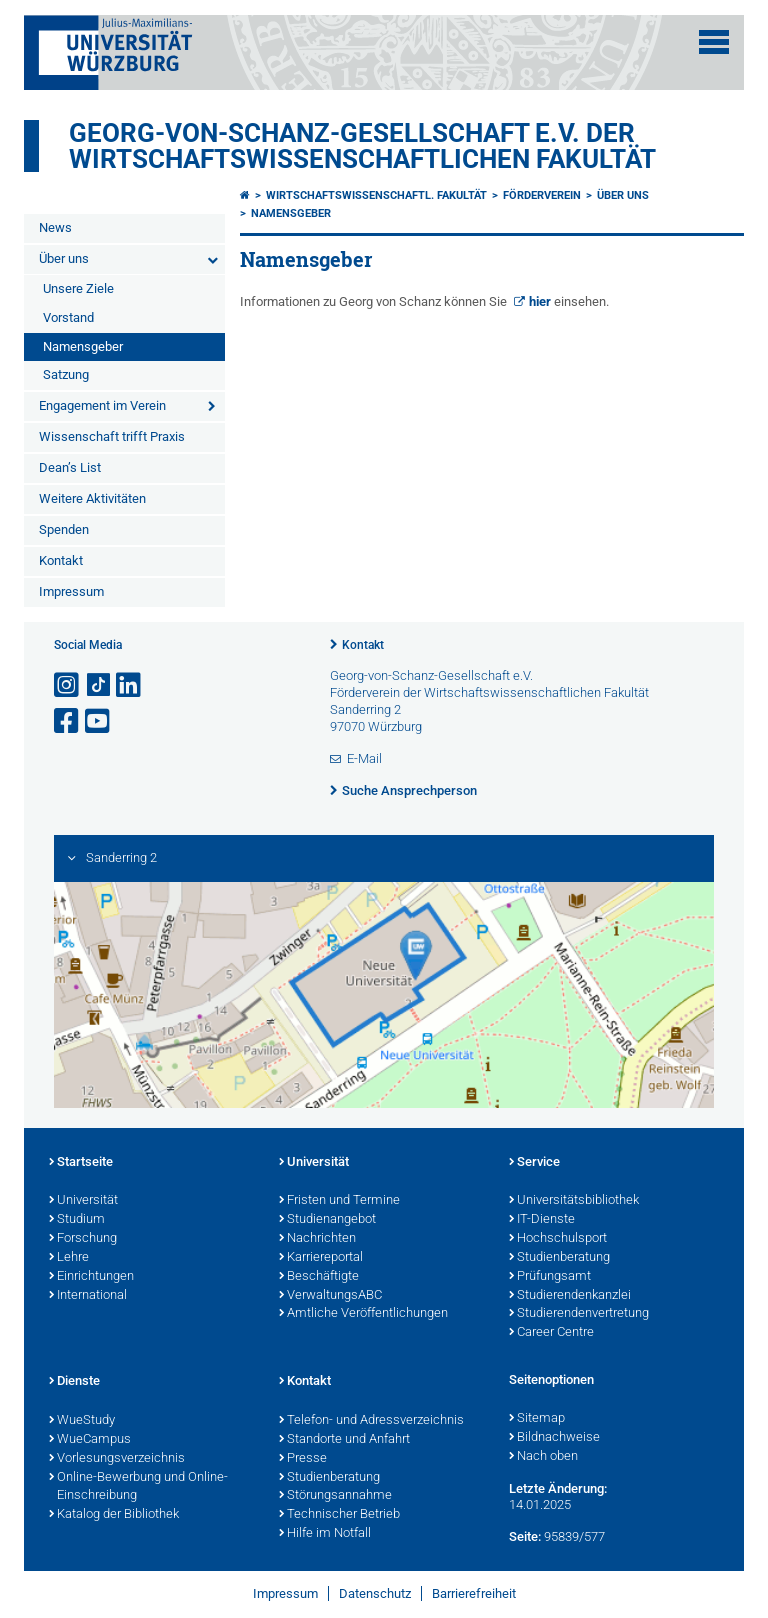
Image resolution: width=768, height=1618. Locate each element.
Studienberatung (559, 1258)
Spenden (64, 529)
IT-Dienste (542, 1220)
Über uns (64, 258)
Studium (77, 1220)
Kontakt (61, 560)
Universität (83, 1201)
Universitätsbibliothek (574, 1201)
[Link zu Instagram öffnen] (68, 685)
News (55, 227)
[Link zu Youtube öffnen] (99, 721)
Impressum (71, 591)
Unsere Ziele (78, 288)
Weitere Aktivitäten (92, 498)
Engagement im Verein (102, 405)
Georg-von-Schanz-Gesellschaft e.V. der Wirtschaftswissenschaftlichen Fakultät (362, 146)
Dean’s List (70, 467)
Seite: (525, 1536)
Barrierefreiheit (474, 1593)
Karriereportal (321, 1258)
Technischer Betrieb (339, 1515)
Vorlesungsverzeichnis (117, 1459)
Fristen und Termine (339, 1201)
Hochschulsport (558, 1239)
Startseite (81, 1163)
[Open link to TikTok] (99, 685)
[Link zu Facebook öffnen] (68, 721)
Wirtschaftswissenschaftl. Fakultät (376, 195)
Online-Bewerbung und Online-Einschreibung (138, 1487)
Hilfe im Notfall (325, 1534)
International (88, 1296)
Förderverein (542, 195)
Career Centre (551, 1333)
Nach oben (543, 1457)
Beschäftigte (319, 1277)
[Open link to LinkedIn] (130, 685)
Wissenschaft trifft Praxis (112, 436)
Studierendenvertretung (579, 1314)
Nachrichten (317, 1239)
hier (541, 301)
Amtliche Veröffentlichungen (363, 1314)
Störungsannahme (335, 1496)
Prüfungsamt (550, 1277)
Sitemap (537, 1419)
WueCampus (90, 1440)
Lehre (69, 1258)
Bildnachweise (554, 1438)
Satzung (66, 374)
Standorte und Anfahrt (344, 1440)
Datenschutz (375, 1593)
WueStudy (82, 1421)
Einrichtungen (91, 1277)
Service (534, 1163)
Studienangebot (327, 1220)
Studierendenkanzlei (570, 1296)
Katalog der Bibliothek (114, 1515)
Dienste (74, 1382)
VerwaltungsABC (330, 1296)
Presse (303, 1459)
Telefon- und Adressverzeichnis (371, 1421)
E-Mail (364, 758)
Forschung (83, 1239)
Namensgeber (83, 346)
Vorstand (68, 317)
